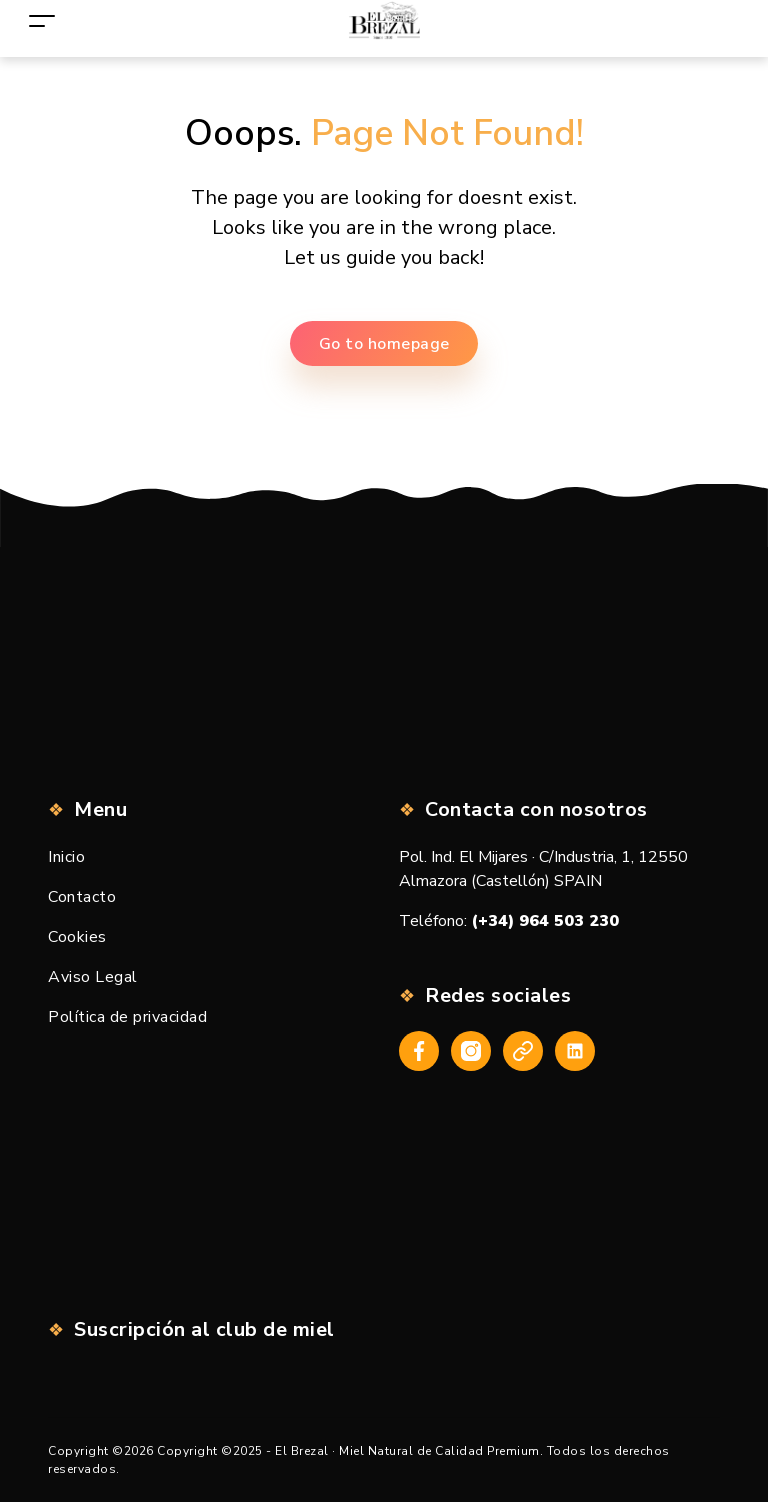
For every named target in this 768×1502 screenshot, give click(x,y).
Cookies (77, 937)
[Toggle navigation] (42, 20)
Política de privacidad (127, 1017)
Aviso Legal (93, 977)
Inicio (66, 857)
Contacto (82, 897)
